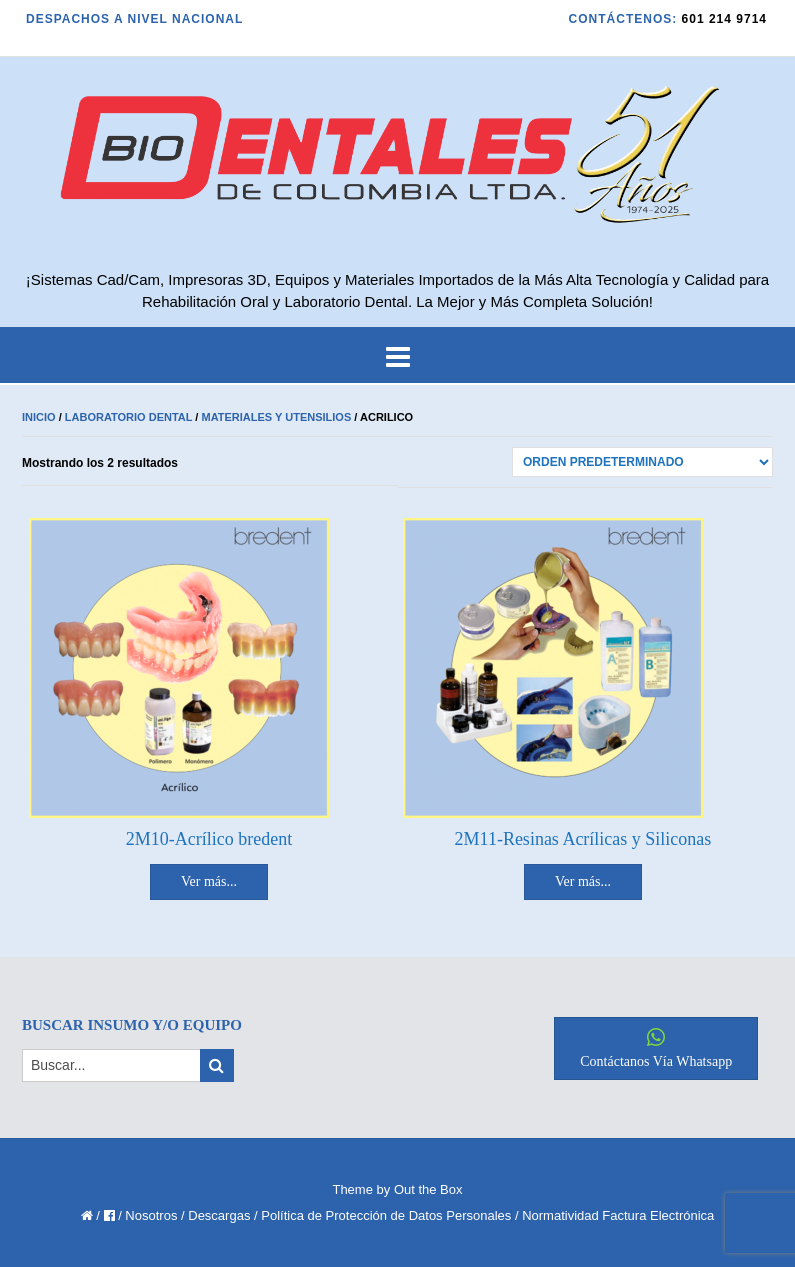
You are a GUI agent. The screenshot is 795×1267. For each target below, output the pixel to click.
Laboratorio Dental (129, 417)
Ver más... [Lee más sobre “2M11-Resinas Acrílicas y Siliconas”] (583, 881)
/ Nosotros (147, 1215)
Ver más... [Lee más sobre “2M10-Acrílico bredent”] (209, 881)
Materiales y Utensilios (276, 417)
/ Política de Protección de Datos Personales (382, 1215)
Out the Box (428, 1189)
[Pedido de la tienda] (642, 462)
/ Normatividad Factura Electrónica (614, 1215)
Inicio (39, 417)
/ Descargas (215, 1215)
